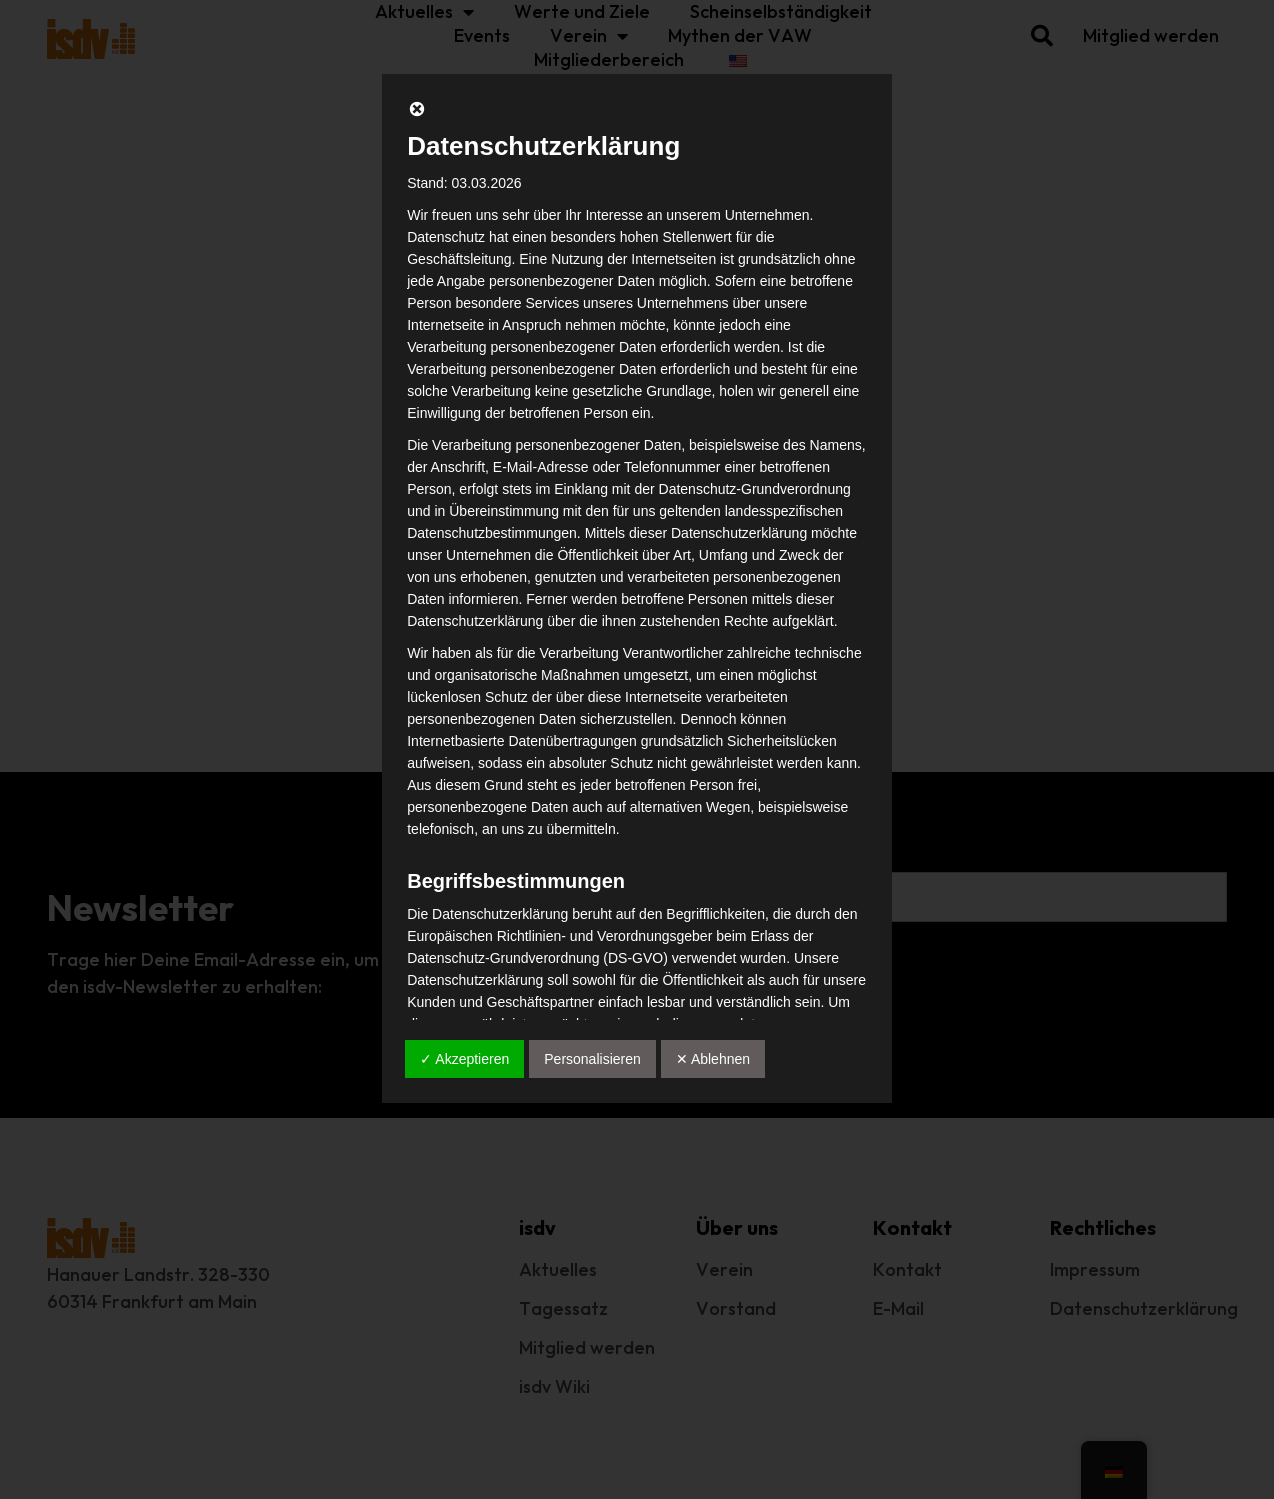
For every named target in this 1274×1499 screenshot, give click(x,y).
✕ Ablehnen (713, 1059)
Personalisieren (592, 1059)
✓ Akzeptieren (464, 1059)
